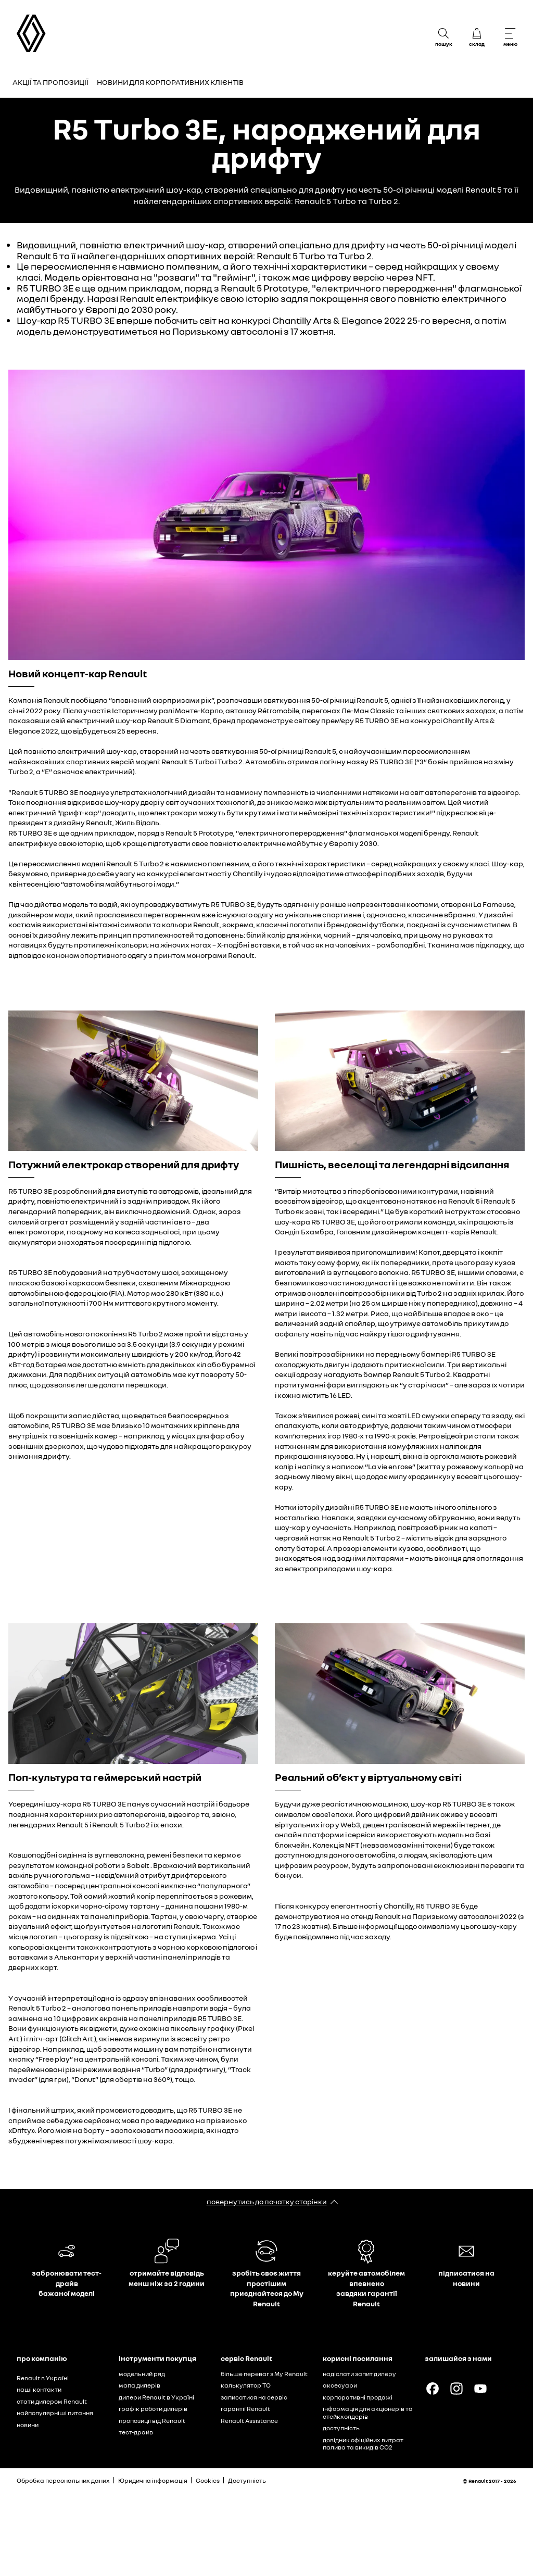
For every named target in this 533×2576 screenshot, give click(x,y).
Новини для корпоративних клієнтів (170, 82)
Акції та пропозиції (50, 82)
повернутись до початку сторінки (267, 2201)
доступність (341, 2428)
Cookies (208, 2480)
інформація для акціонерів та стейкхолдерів (368, 2412)
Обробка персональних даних (63, 2480)
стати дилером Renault (52, 2401)
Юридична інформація (152, 2480)
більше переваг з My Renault (264, 2374)
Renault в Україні (43, 2378)
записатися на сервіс (254, 2397)
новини (28, 2425)
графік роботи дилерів (153, 2409)
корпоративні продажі (357, 2397)
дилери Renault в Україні (156, 2397)
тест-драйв (136, 2432)
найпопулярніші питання (55, 2413)
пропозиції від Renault (152, 2421)
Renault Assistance (249, 2421)
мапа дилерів (139, 2385)
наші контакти (39, 2389)
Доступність (247, 2480)
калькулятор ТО (246, 2385)
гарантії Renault (245, 2409)
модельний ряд (142, 2374)
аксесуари (340, 2385)
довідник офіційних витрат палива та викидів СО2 (363, 2444)
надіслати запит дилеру (359, 2374)
